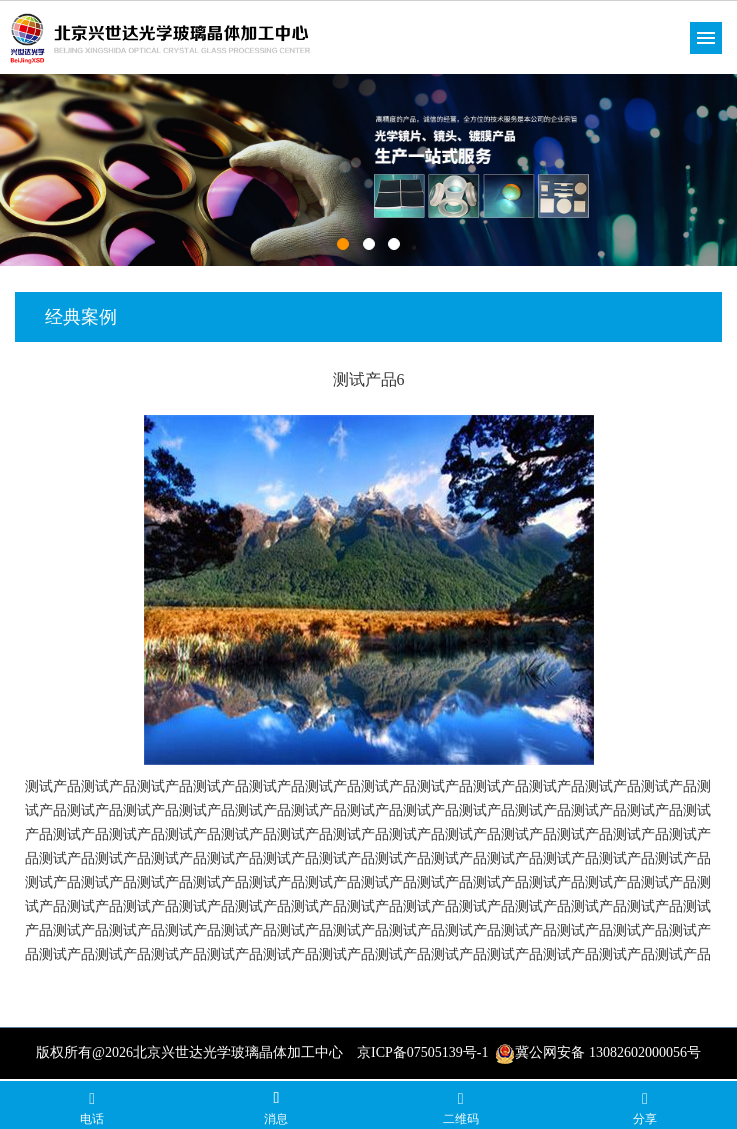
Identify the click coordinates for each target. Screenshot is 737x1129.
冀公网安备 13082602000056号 (598, 1052)
